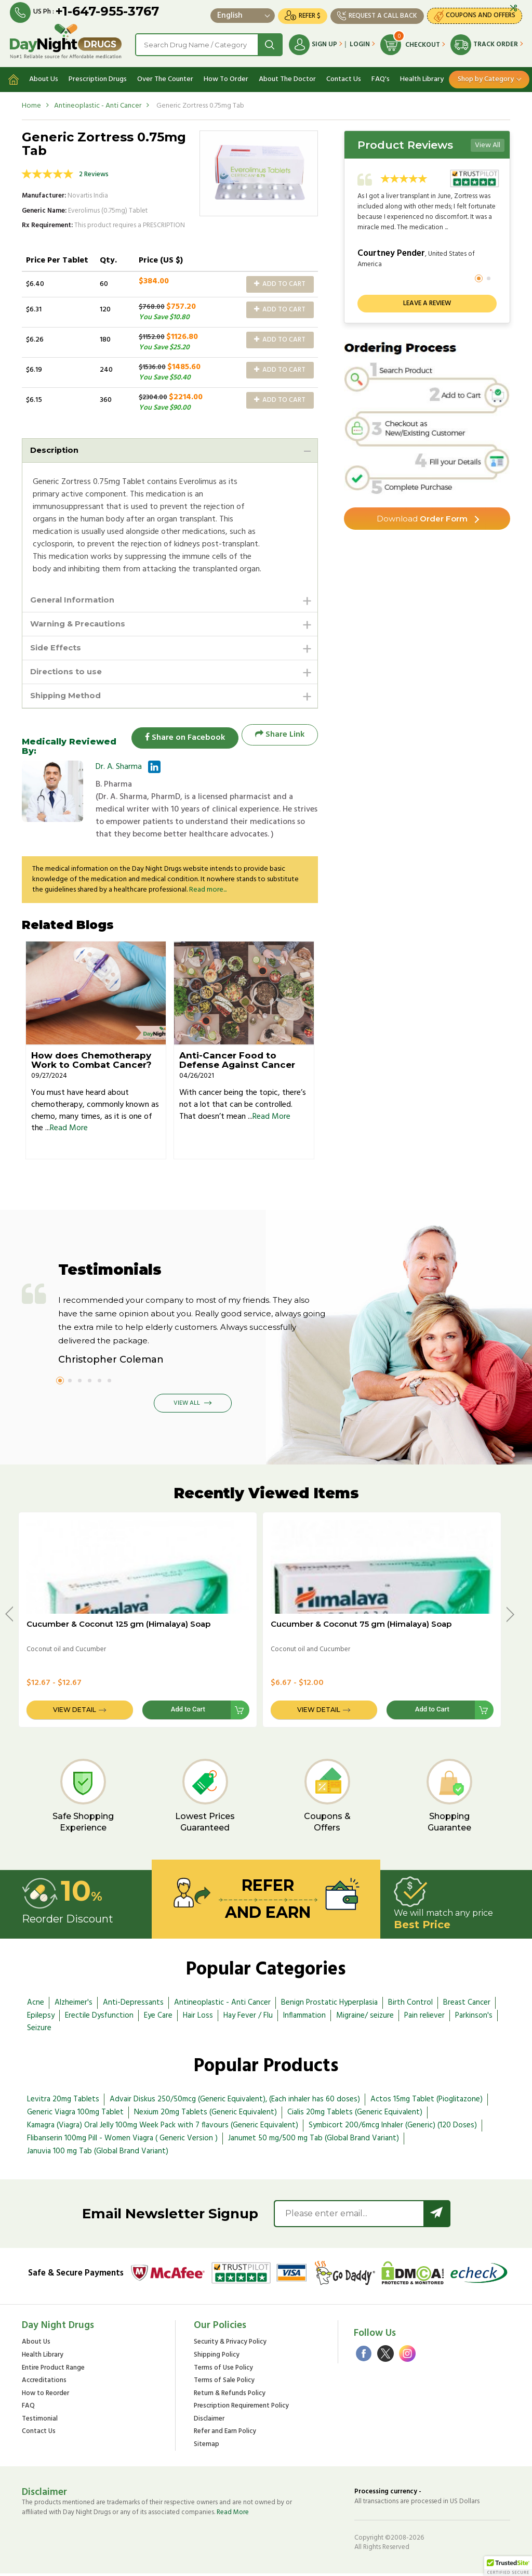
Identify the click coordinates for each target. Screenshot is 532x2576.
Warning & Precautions (82, 623)
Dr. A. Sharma (119, 769)
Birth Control (410, 2005)
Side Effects (57, 648)
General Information (75, 598)
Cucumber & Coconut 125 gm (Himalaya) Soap (118, 1626)
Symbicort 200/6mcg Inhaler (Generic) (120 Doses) (393, 2128)
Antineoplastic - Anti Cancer (97, 103)
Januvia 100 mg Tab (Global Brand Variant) (97, 2153)
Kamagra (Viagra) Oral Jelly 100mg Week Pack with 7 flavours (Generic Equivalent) (162, 2128)
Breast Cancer (466, 2005)
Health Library (422, 76)
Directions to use (68, 672)
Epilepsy (41, 2017)
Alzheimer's (73, 2005)
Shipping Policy (217, 2358)
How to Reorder (45, 2396)
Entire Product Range (53, 2370)
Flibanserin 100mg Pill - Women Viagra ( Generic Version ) (122, 2141)
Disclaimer (209, 2422)
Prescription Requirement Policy (241, 2409)
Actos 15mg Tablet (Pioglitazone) (426, 2102)
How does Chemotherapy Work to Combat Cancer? (91, 1063)
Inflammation (304, 2017)
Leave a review (427, 300)
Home (31, 103)
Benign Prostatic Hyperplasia (329, 2005)
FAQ (28, 2409)
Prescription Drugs (98, 76)
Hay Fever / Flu (248, 2017)
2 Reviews (94, 171)
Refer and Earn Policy (225, 2434)
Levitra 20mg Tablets (63, 2102)
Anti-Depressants (133, 2005)
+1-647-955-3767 (107, 11)
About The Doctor (287, 76)
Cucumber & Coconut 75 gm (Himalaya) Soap (361, 1626)
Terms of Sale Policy (224, 2383)
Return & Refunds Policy (229, 2396)
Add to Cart (279, 281)
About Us (43, 76)
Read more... (208, 892)
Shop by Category (486, 76)
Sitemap (206, 2447)
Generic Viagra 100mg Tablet (75, 2115)
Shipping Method (69, 697)
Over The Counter (165, 76)
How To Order (226, 76)
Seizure (39, 2030)
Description (56, 447)
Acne (35, 2005)
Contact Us (343, 76)
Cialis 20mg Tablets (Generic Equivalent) (354, 2115)
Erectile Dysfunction (99, 2017)
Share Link (279, 737)
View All (487, 142)
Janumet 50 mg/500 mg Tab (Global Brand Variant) (313, 2141)
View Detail (74, 1712)
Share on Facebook (180, 737)
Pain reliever (424, 2017)
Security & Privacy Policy (230, 2345)
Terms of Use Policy (223, 2370)
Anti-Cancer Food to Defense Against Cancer (237, 1063)
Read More (69, 1130)
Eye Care (158, 2017)
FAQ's (380, 76)
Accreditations (44, 2383)
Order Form (422, 516)
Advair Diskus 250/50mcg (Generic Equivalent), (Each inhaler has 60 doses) (235, 2102)
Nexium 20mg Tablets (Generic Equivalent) (205, 2115)
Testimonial (40, 2422)
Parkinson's (474, 2017)
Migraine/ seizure (365, 2017)
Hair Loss (198, 2017)
